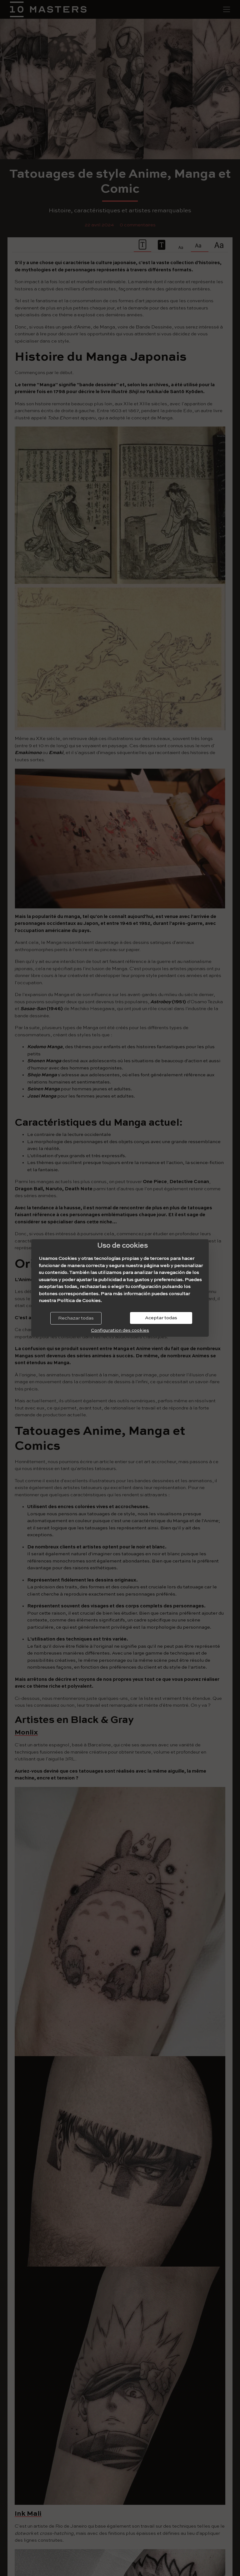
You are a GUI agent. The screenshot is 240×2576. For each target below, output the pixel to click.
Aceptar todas (161, 1317)
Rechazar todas (76, 1318)
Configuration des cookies (120, 1330)
